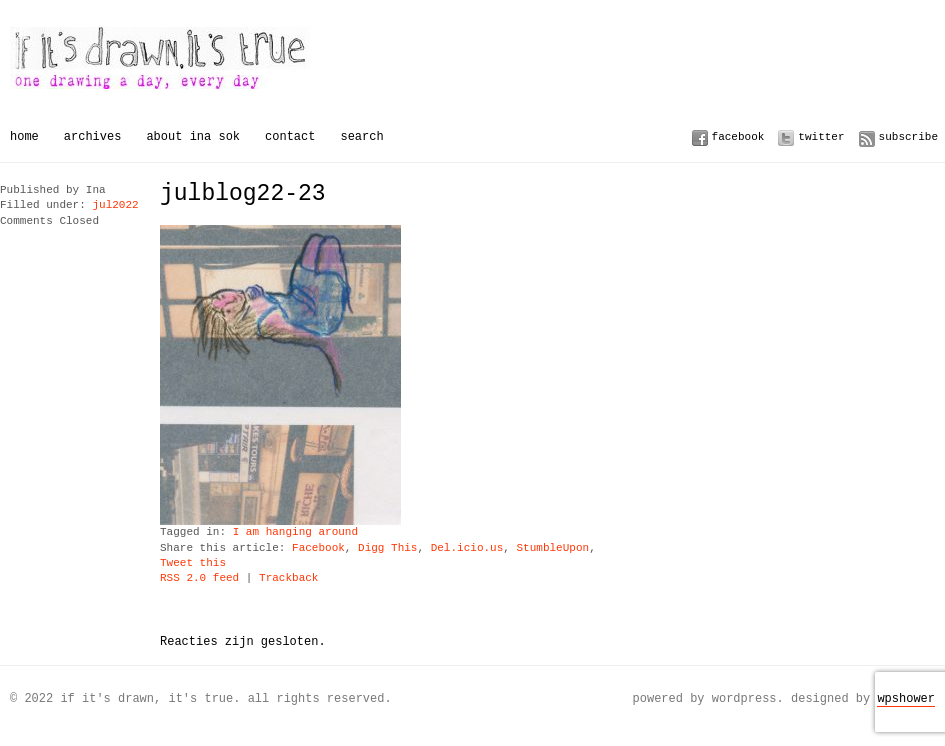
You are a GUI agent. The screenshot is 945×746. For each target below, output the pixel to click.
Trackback (288, 578)
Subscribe (908, 136)
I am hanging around (295, 532)
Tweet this (193, 563)
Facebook (738, 136)
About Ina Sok (193, 136)
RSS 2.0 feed (199, 578)
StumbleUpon (552, 548)
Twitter (821, 136)
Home (24, 136)
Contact (290, 136)
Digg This (387, 548)
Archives (93, 136)
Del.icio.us (467, 548)
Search (361, 136)
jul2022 (115, 205)
